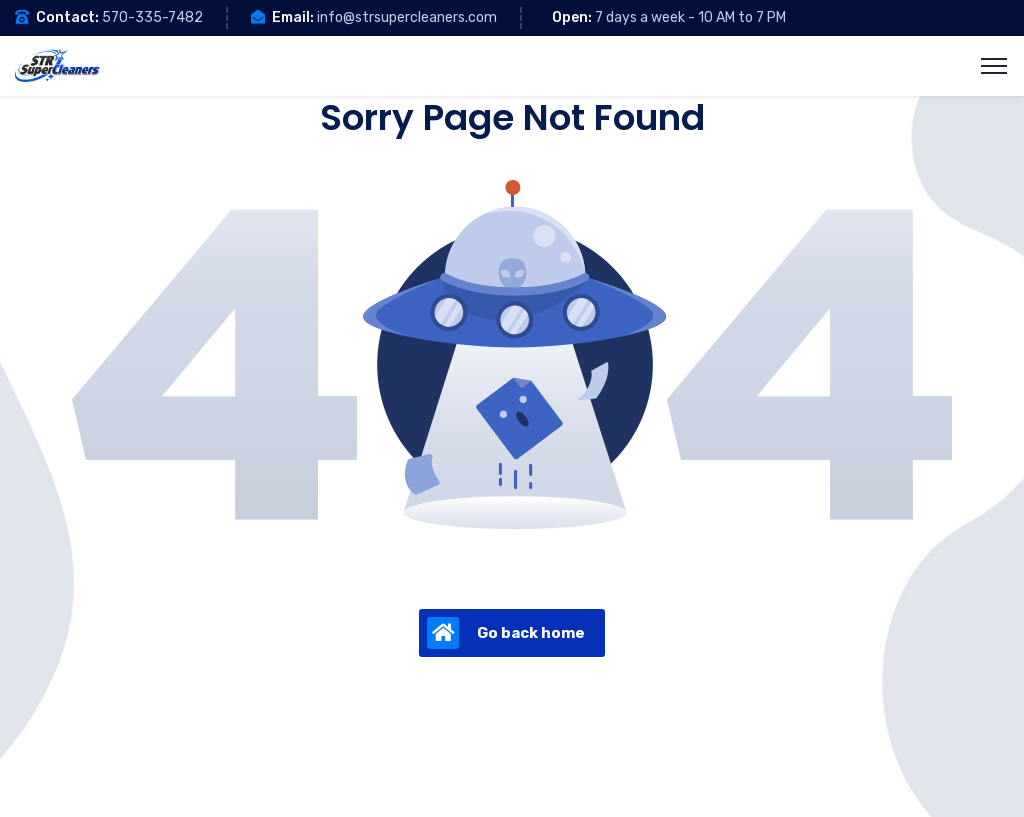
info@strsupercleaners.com (407, 17)
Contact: (67, 17)
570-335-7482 (152, 17)
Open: (572, 17)
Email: (293, 17)
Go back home (506, 633)
